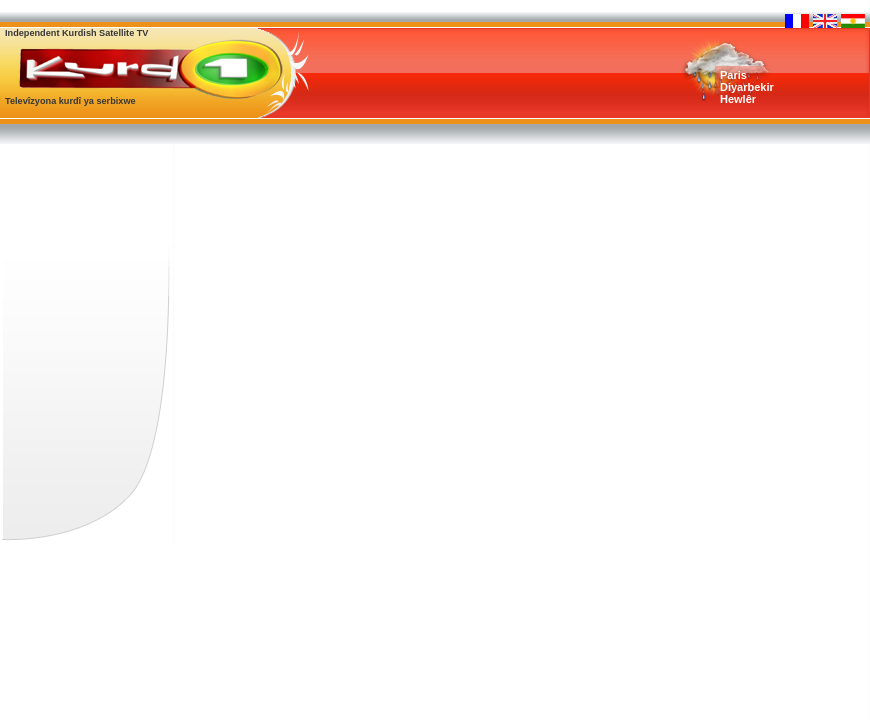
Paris (733, 75)
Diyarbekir (747, 87)
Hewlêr (738, 99)
